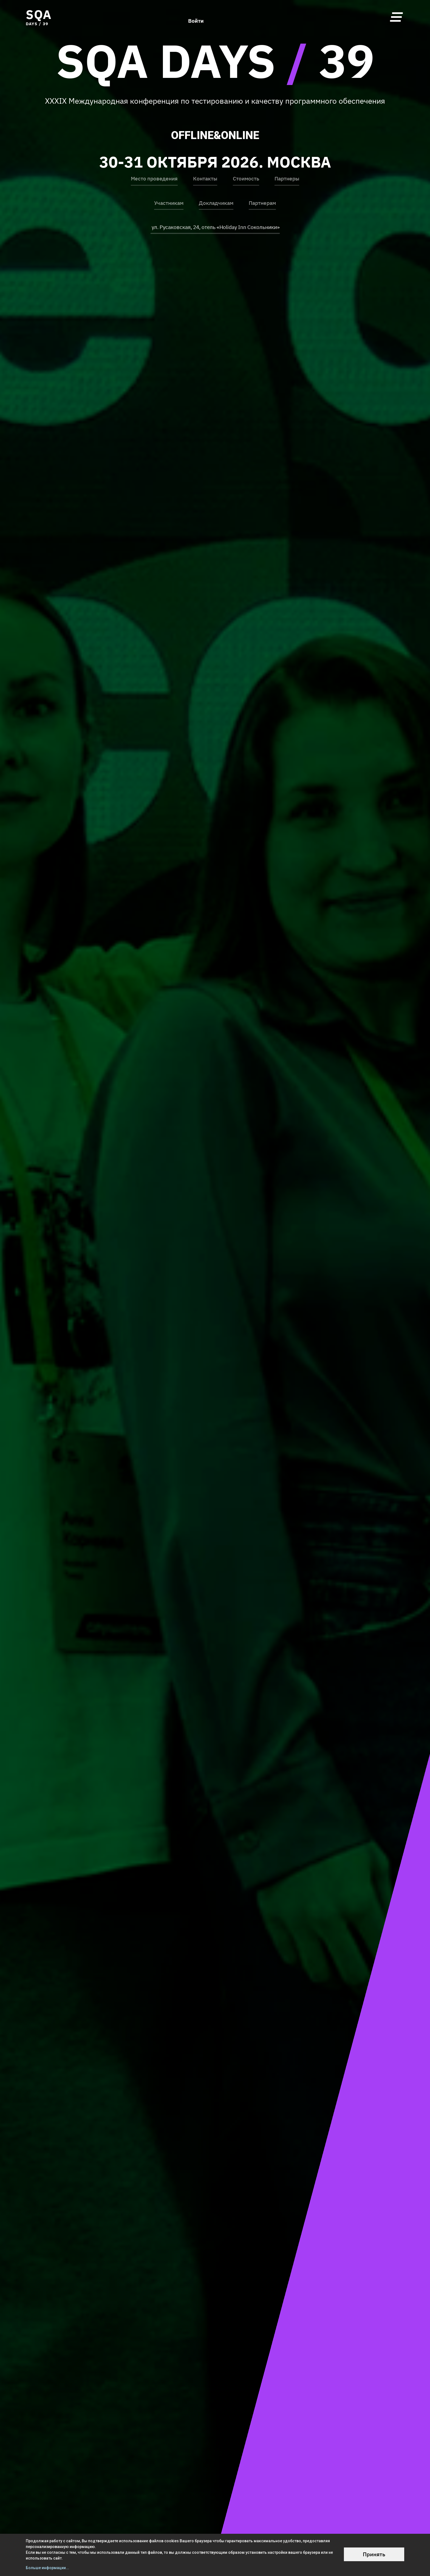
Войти (196, 16)
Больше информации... (47, 2568)
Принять (374, 2554)
